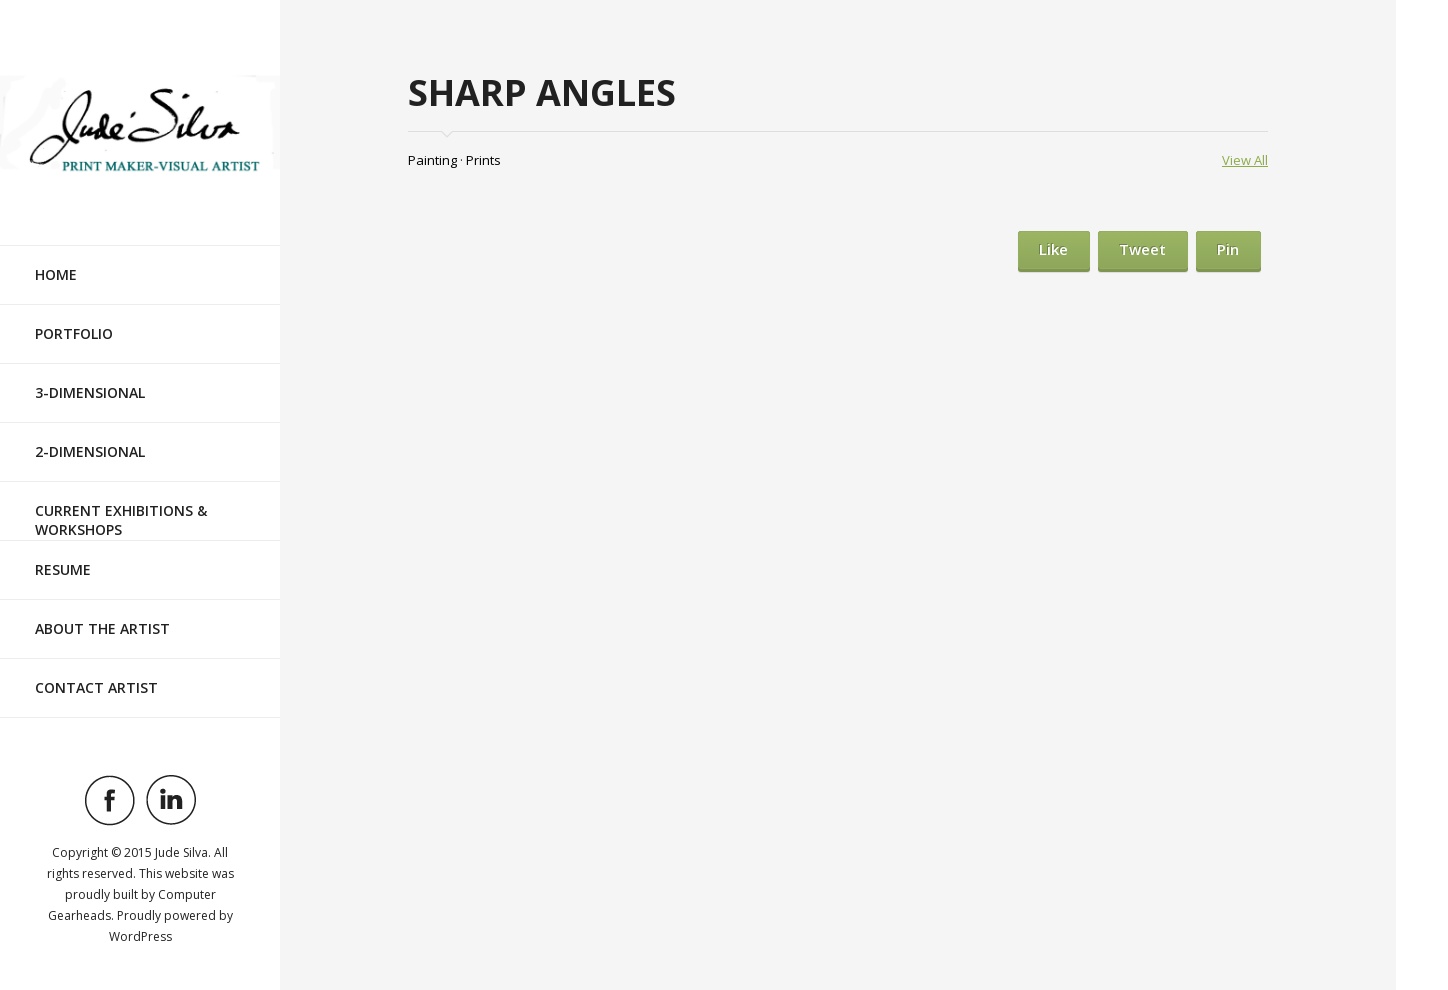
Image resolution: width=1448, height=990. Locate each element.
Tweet (1142, 249)
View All (1245, 160)
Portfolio (74, 333)
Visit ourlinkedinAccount (171, 800)
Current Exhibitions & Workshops (121, 520)
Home (56, 274)
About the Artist (102, 628)
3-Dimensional (90, 392)
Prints (483, 160)
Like (1053, 249)
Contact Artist (96, 687)
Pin (1228, 249)
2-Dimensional (90, 451)
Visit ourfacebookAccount (110, 800)
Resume (63, 569)
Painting (432, 160)
